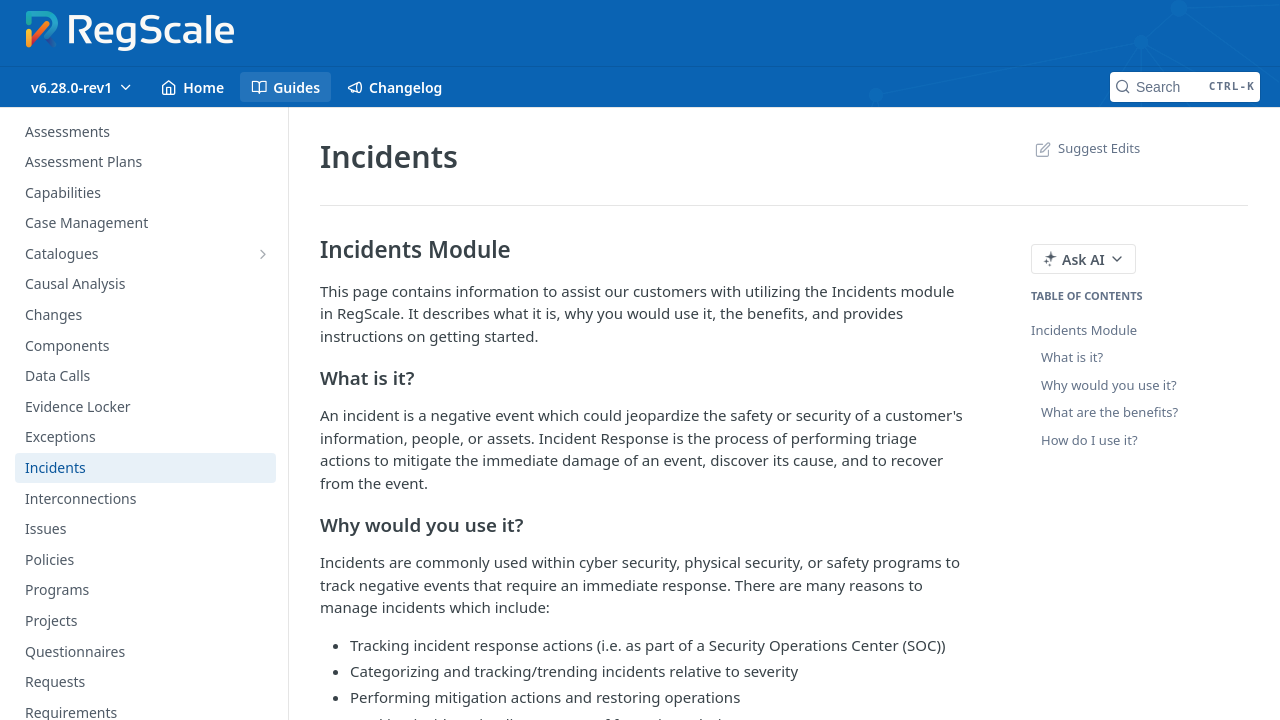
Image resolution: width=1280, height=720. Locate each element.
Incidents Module (1084, 330)
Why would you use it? (1109, 385)
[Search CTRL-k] (1185, 87)
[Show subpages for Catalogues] (263, 254)
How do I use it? (1089, 440)
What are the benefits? (1109, 412)
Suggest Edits (1085, 148)
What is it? (1072, 357)
